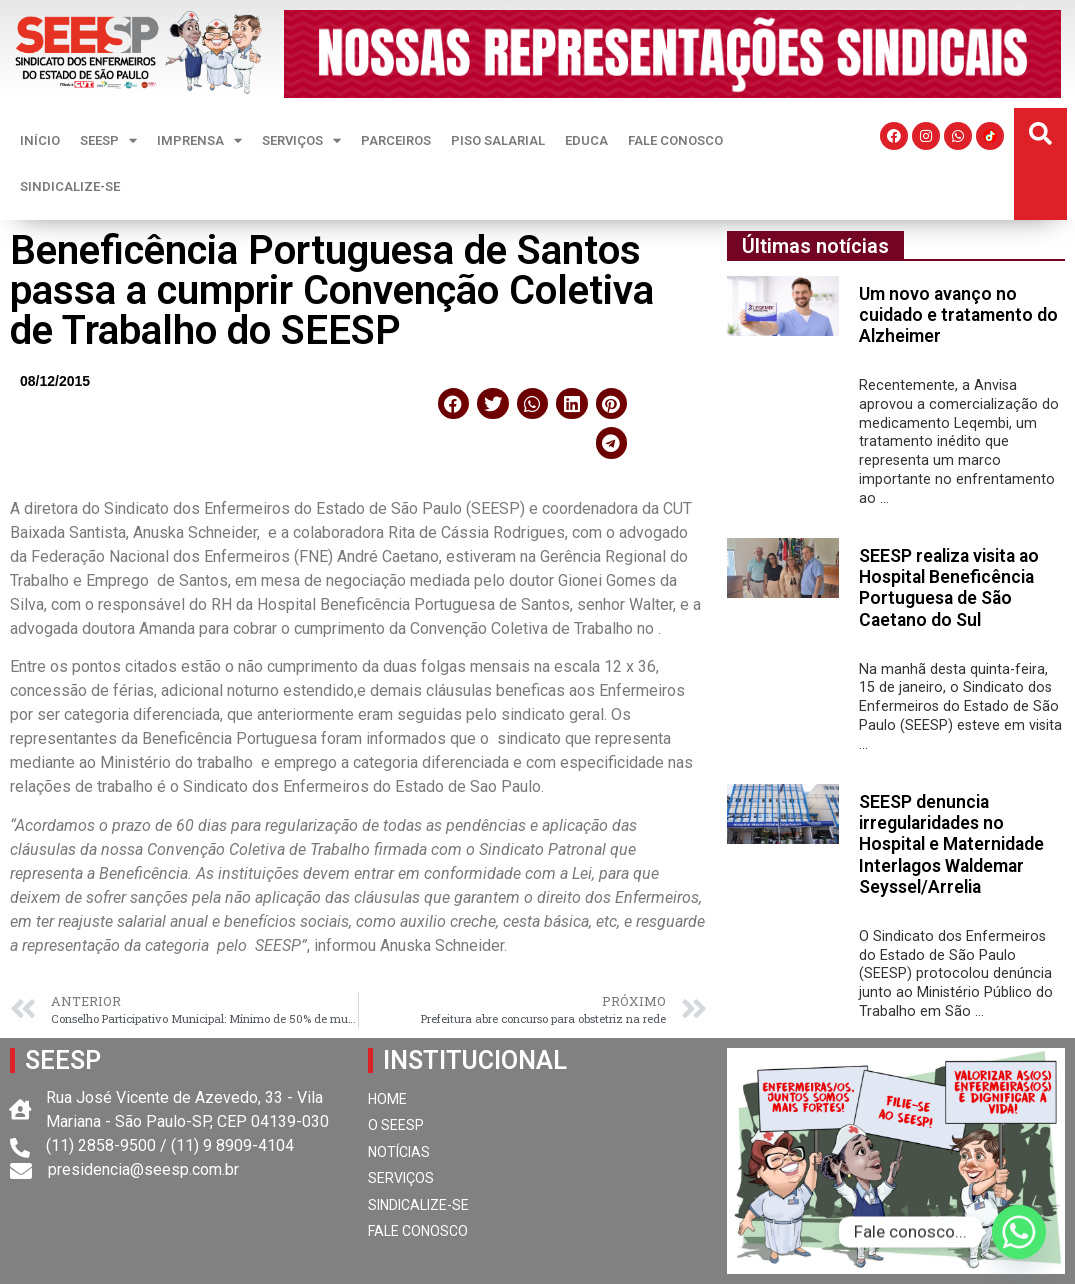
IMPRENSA (199, 140)
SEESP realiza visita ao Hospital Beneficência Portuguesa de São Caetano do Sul (949, 587)
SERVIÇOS (301, 140)
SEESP (108, 140)
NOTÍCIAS (399, 1152)
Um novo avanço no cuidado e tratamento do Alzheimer (958, 315)
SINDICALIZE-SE (70, 186)
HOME (387, 1099)
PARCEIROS (396, 140)
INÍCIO (40, 140)
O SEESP (396, 1125)
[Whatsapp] (1019, 1232)
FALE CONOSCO (675, 140)
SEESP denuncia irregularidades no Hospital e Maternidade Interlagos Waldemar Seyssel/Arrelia (951, 844)
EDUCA (586, 140)
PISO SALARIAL (498, 140)
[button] (1040, 134)
